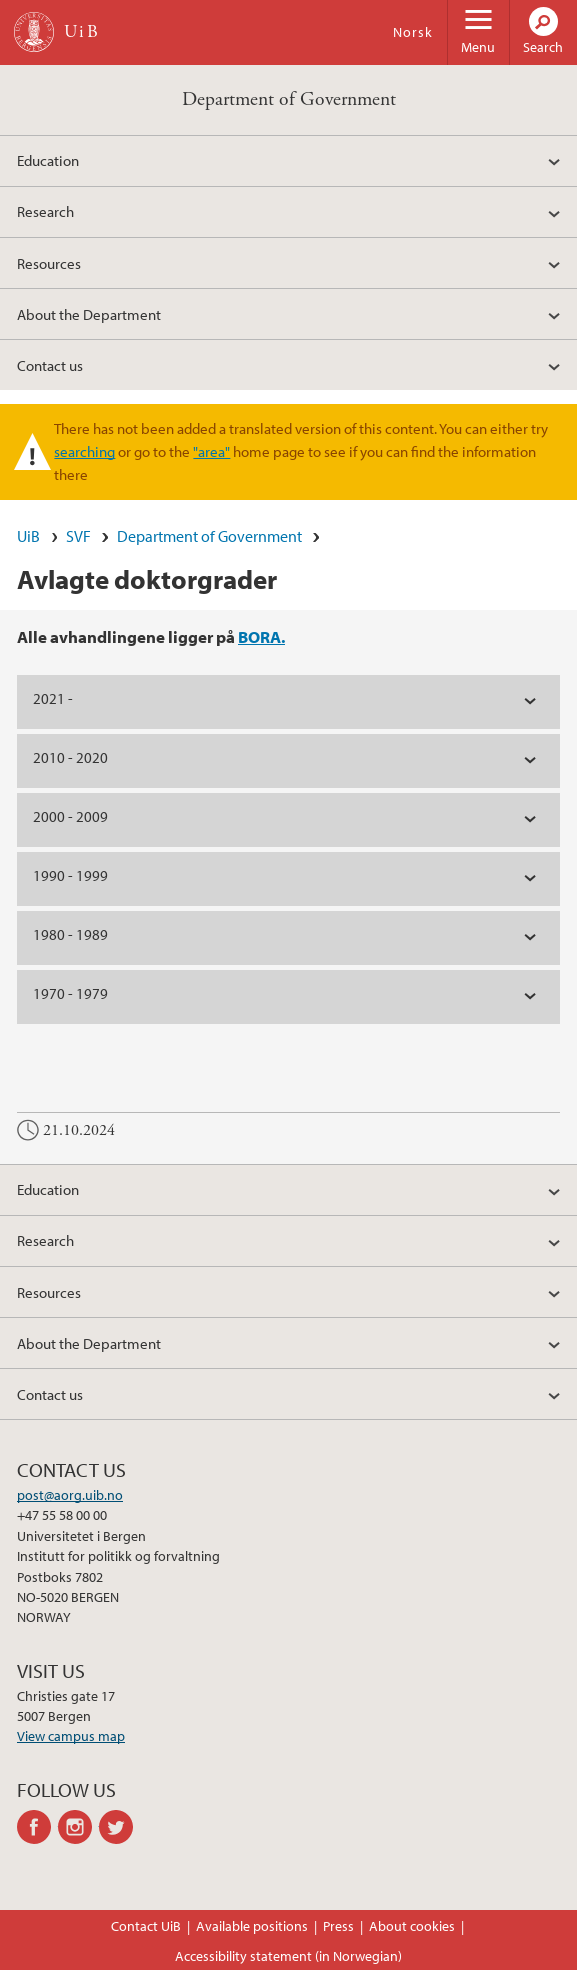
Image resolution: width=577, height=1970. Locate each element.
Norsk (413, 32)
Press (338, 1926)
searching (84, 451)
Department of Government (289, 99)
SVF (78, 536)
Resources (49, 263)
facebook (37, 1827)
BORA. (261, 636)
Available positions (252, 1926)
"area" (211, 451)
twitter (119, 1827)
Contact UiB (146, 1926)
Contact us (50, 365)
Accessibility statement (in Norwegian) (288, 1956)
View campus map (71, 1736)
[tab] (288, 702)
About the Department (89, 314)
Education (48, 160)
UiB (28, 536)
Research (45, 211)
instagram (78, 1827)
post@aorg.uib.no (70, 1495)
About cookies (412, 1926)
